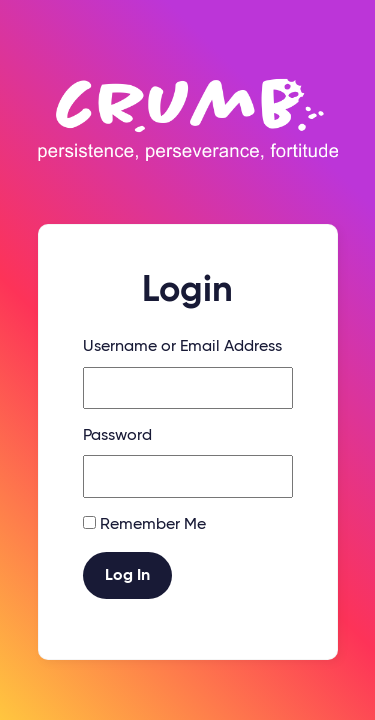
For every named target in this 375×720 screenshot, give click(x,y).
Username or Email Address (182, 347)
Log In (127, 576)
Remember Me (153, 525)
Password (117, 436)
